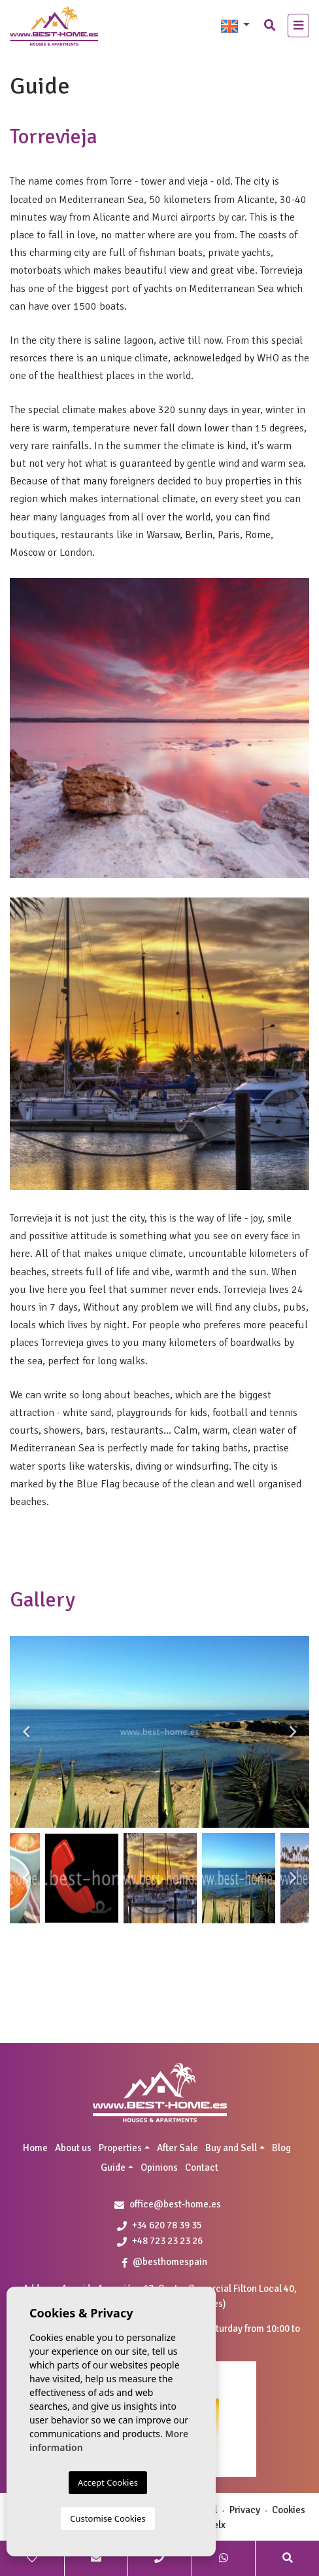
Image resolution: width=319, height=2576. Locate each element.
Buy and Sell (231, 2148)
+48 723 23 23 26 (160, 2241)
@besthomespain (164, 2262)
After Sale (177, 2148)
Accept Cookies (108, 2482)
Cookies (288, 2510)
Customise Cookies (107, 2518)
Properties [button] (120, 2148)
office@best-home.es (175, 2204)
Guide (113, 2167)
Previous (26, 1732)
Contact (201, 2167)
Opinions (159, 2167)
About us (73, 2148)
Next (293, 1732)
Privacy (244, 2510)
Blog (281, 2148)
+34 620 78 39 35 (159, 2225)
